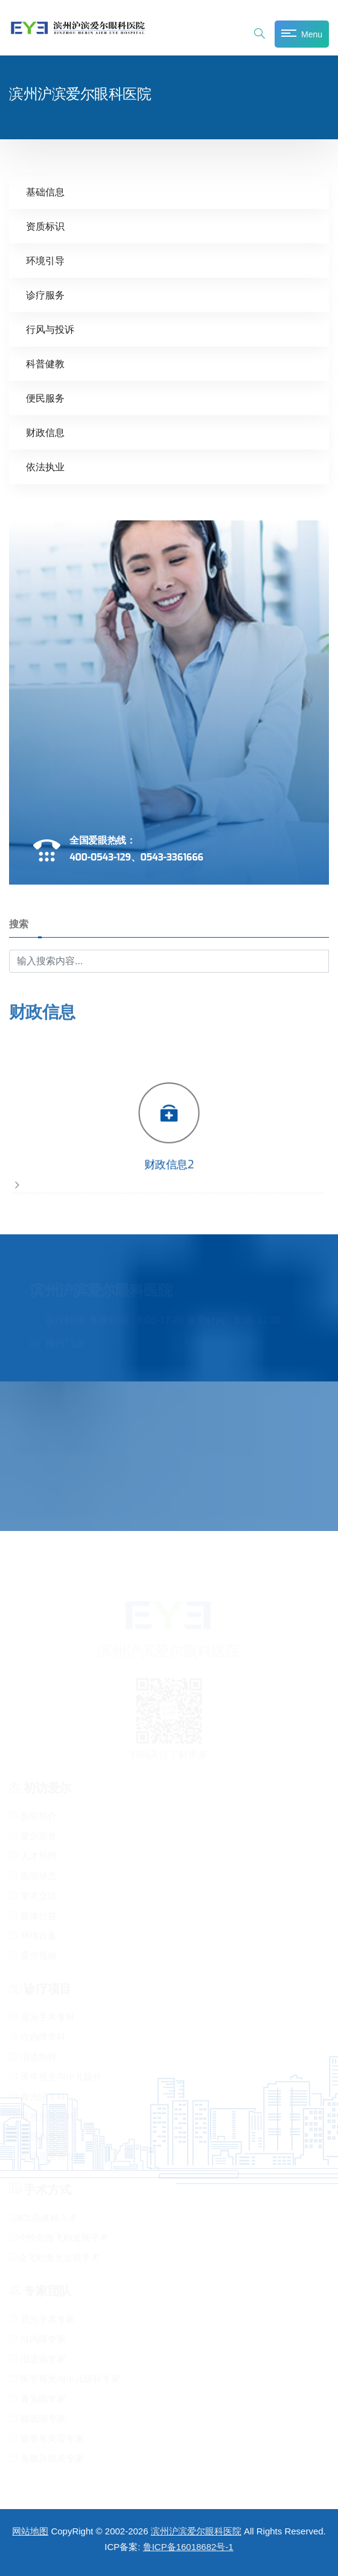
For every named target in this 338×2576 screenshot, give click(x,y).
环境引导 (45, 260)
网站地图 (30, 2531)
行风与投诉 (50, 329)
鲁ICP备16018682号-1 (188, 2547)
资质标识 (45, 226)
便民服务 (45, 398)
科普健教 (45, 363)
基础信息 (45, 191)
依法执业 (45, 466)
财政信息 (45, 432)
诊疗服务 (45, 294)
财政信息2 (169, 1166)
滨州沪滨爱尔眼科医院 (196, 2531)
